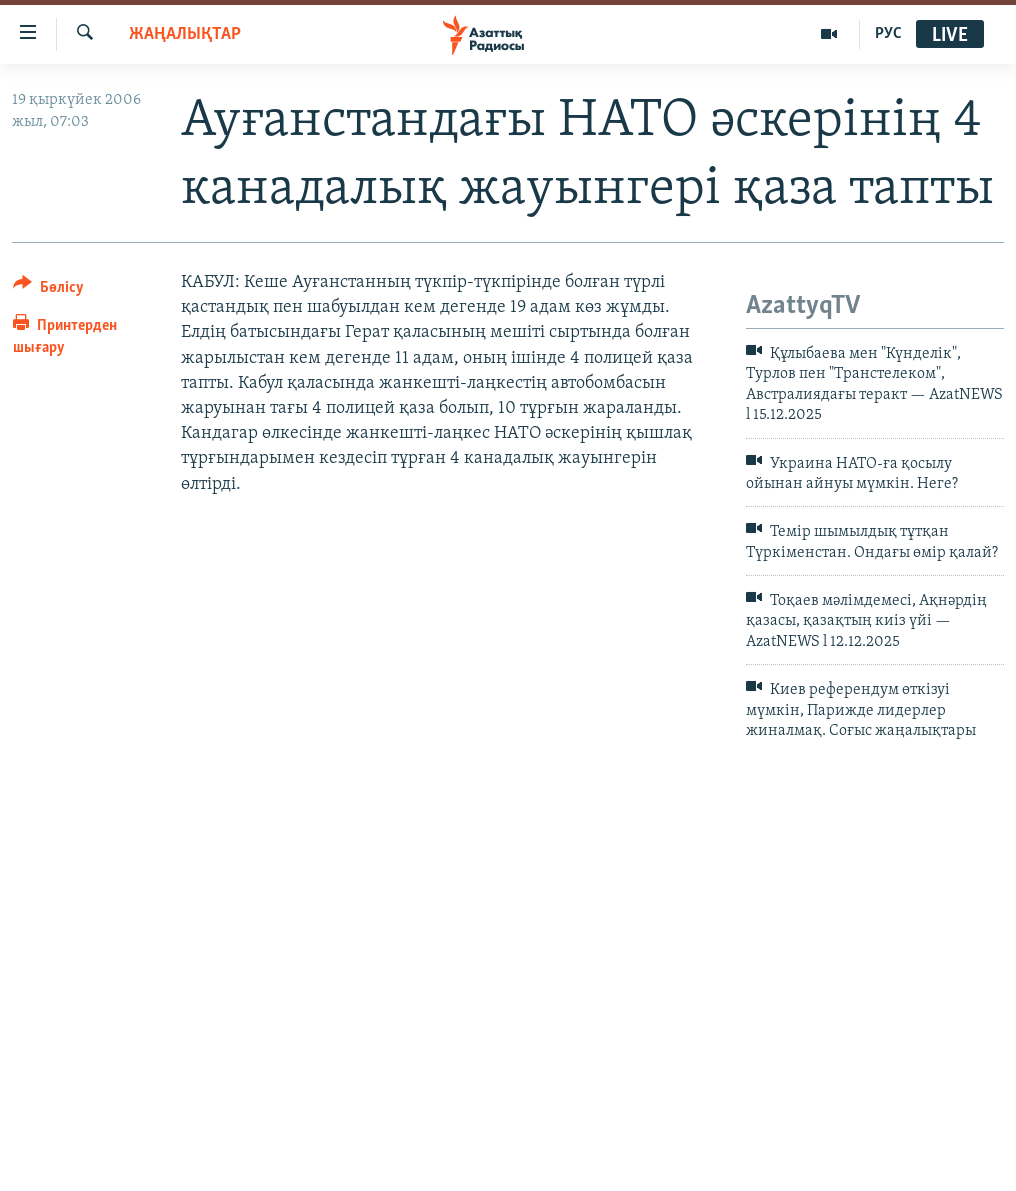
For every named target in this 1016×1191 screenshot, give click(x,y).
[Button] (48, 290)
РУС (888, 34)
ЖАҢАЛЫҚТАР (185, 34)
